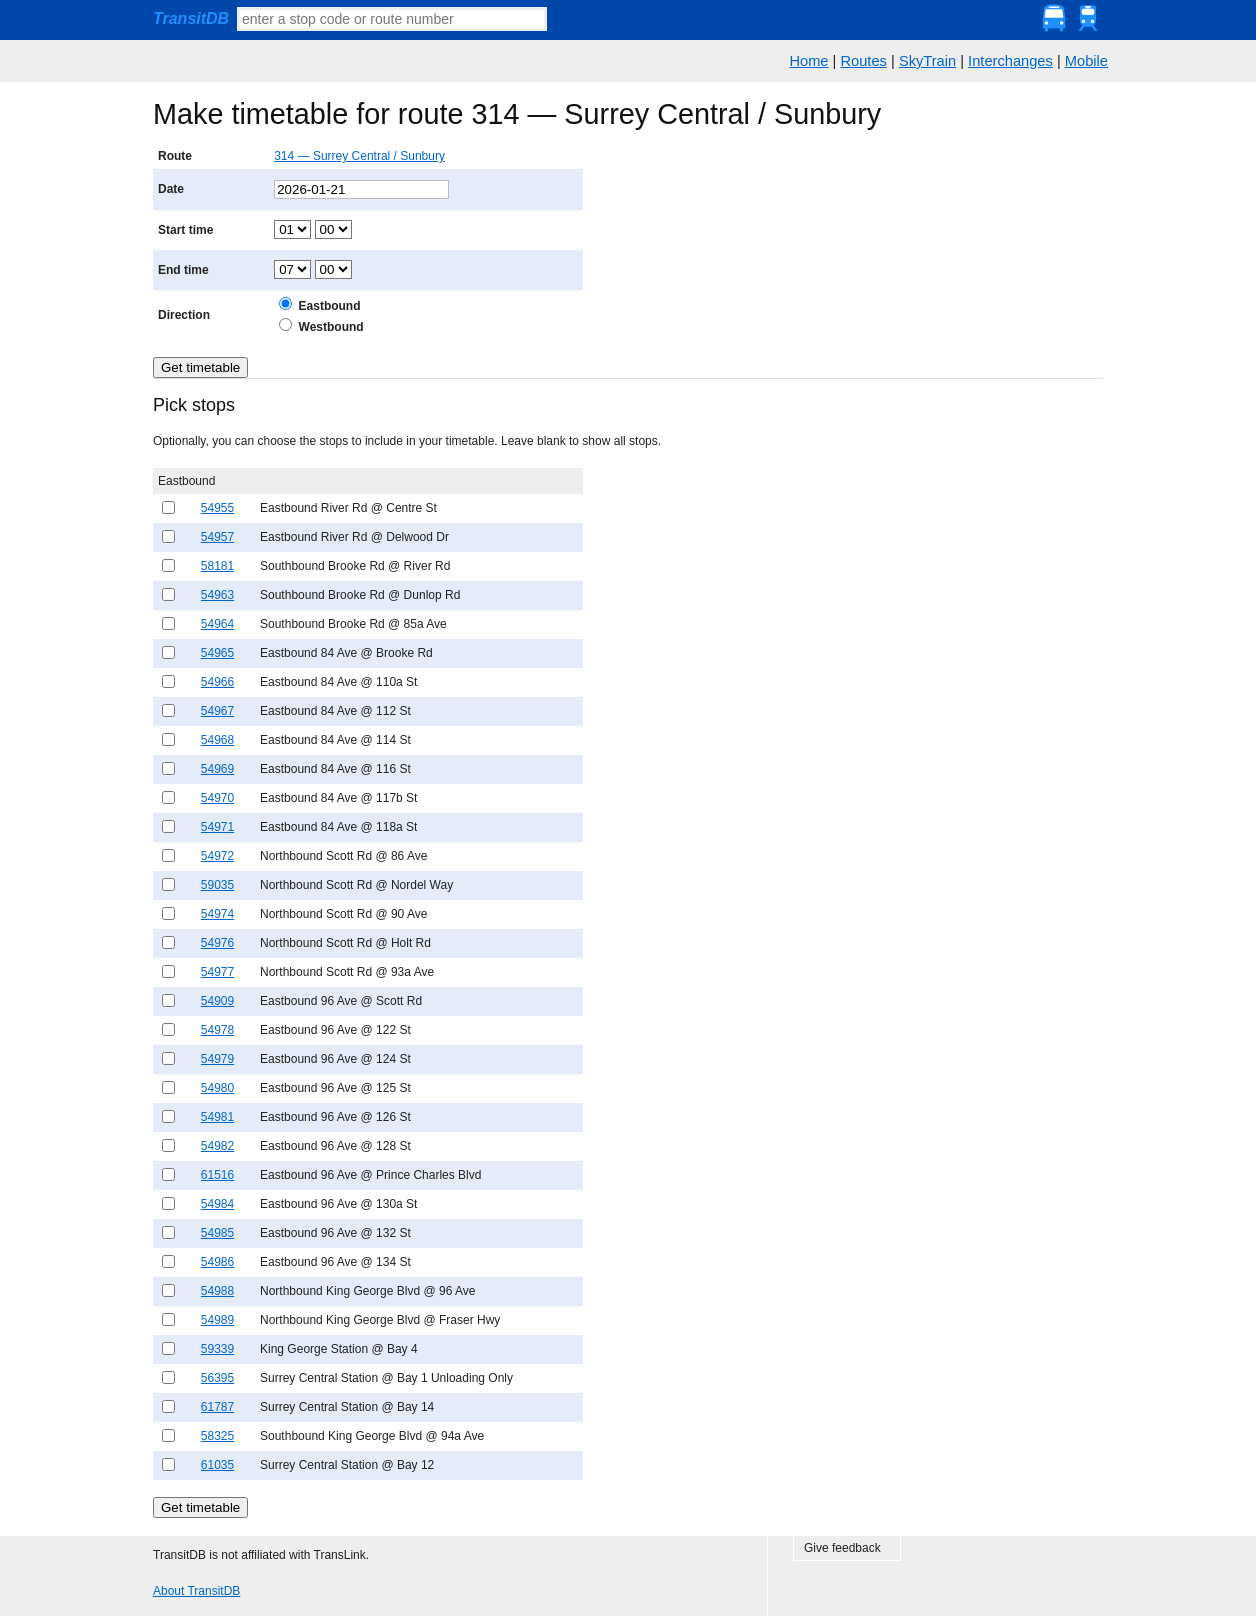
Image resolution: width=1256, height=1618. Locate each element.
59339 (217, 1349)
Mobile (1086, 61)
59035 (217, 885)
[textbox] (392, 19)
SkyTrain (927, 61)
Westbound (331, 327)
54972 (217, 856)
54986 (217, 1262)
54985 (217, 1233)
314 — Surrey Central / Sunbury (359, 156)
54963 (217, 595)
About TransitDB (196, 1591)
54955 (217, 508)
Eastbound (330, 306)
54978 (217, 1030)
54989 (217, 1320)
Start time (185, 230)
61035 (217, 1465)
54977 (217, 972)
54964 (217, 624)
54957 (217, 537)
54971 (217, 827)
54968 (217, 740)
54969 (217, 769)
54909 (217, 1001)
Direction (184, 315)
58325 (217, 1436)
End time (183, 270)
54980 (217, 1088)
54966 (217, 682)
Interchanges (1010, 61)
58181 (217, 566)
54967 (217, 711)
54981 (217, 1117)
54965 (217, 653)
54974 (217, 914)
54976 (217, 943)
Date (171, 189)
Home (808, 61)
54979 (217, 1059)
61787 (217, 1407)
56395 (217, 1378)
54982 (217, 1146)
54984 (217, 1204)
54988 (217, 1291)
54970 (217, 798)
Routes (863, 61)
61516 (217, 1175)
